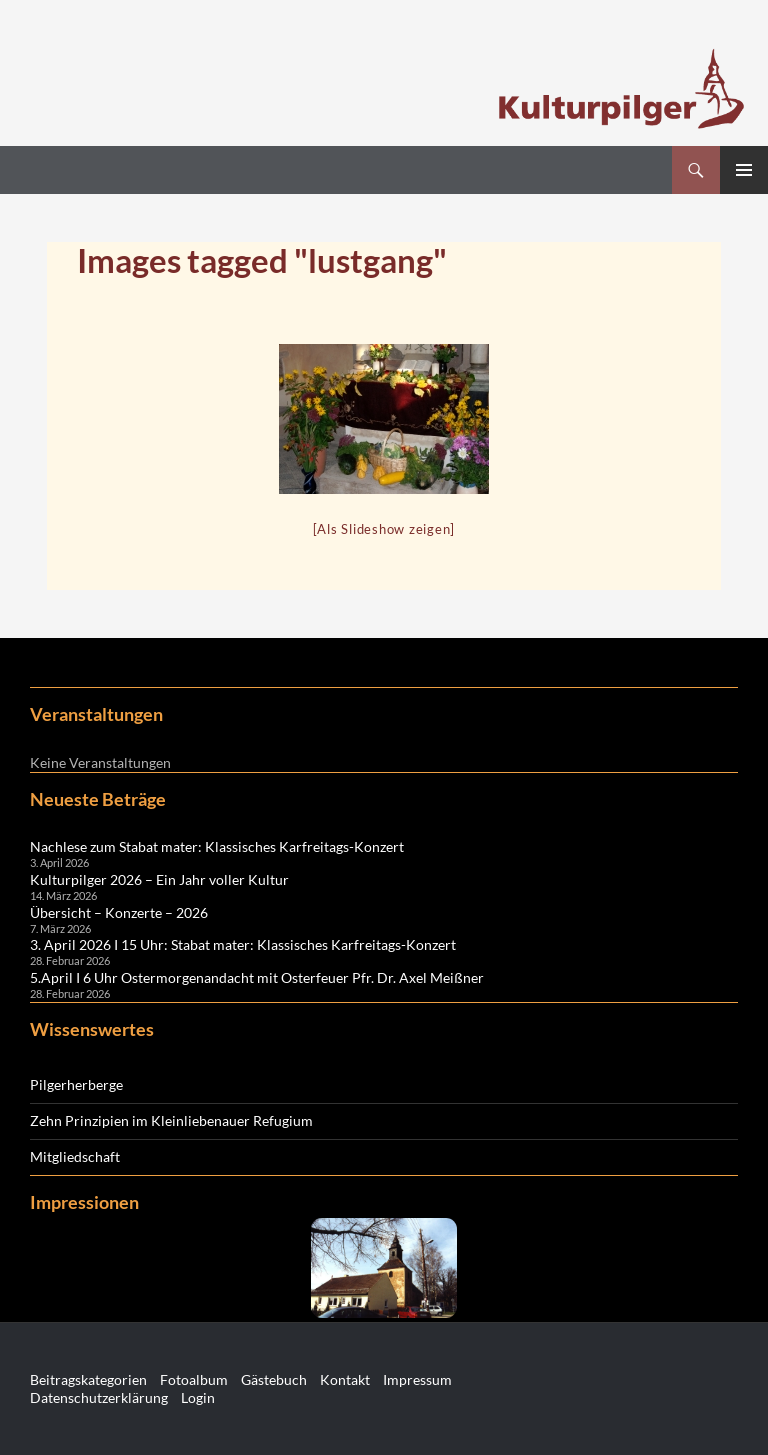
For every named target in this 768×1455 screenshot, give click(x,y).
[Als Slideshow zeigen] (384, 529)
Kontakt (345, 1379)
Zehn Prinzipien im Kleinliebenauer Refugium (171, 1120)
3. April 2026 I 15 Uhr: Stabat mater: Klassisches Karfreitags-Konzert (243, 944)
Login (198, 1397)
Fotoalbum (194, 1379)
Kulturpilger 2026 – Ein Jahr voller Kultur (159, 879)
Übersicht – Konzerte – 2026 (119, 912)
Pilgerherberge (76, 1084)
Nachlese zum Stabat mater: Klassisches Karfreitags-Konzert (217, 846)
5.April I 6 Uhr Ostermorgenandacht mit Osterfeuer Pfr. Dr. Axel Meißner (257, 977)
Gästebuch (274, 1379)
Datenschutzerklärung (99, 1397)
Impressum (417, 1379)
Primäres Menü (744, 170)
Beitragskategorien (88, 1379)
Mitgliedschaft (75, 1156)
